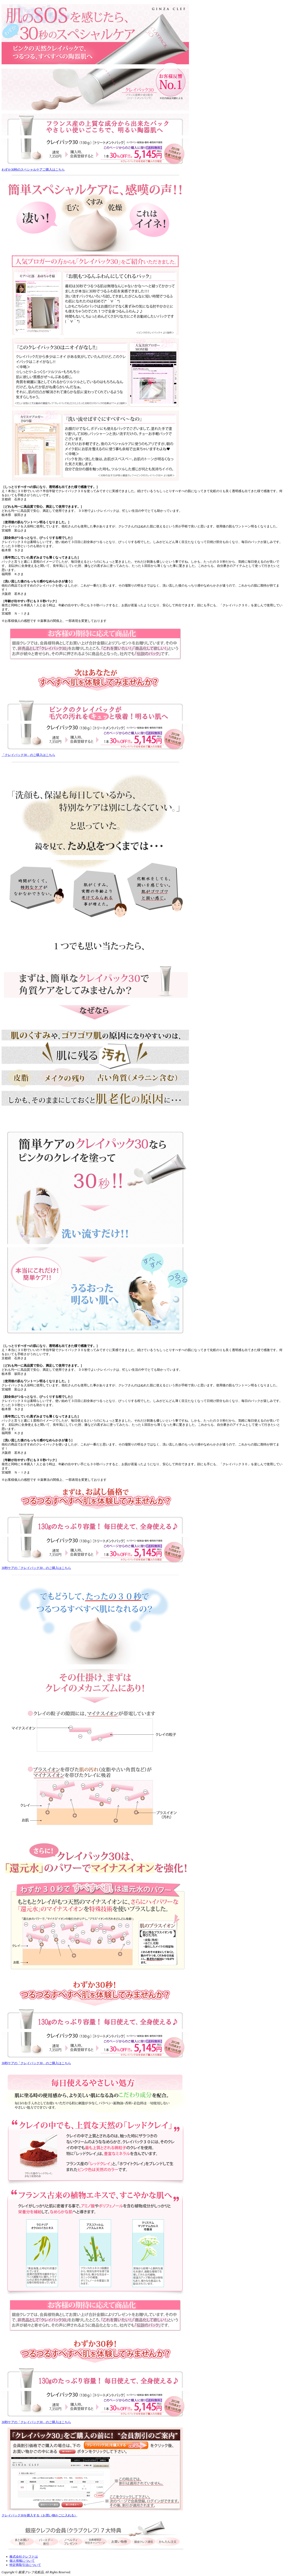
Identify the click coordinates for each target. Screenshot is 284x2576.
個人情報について (22, 2560)
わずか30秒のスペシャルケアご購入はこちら (33, 169)
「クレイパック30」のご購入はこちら (28, 755)
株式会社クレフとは (23, 2556)
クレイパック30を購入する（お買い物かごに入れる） (39, 2515)
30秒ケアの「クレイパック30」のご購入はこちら (36, 1568)
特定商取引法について (25, 2565)
